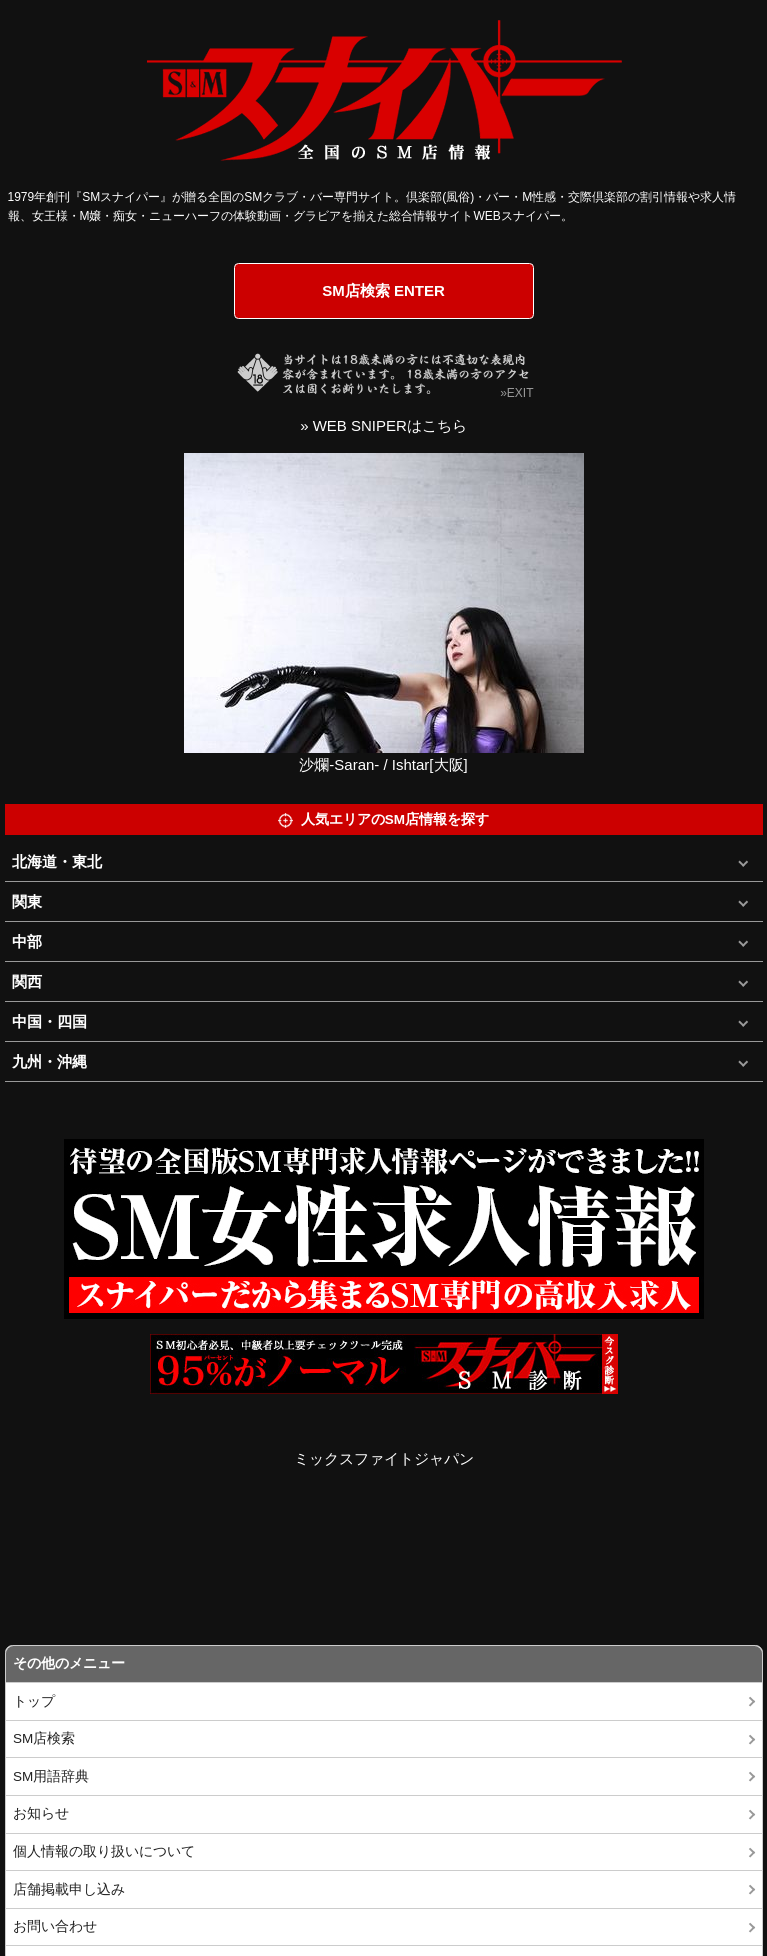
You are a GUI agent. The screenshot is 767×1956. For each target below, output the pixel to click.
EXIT (520, 393)
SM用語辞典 (51, 1776)
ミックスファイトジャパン (384, 1458)
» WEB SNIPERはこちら (383, 425)
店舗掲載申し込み (69, 1889)
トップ (34, 1701)
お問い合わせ (55, 1926)
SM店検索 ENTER (383, 290)
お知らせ (41, 1813)
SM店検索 (44, 1738)
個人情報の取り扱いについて (104, 1851)
